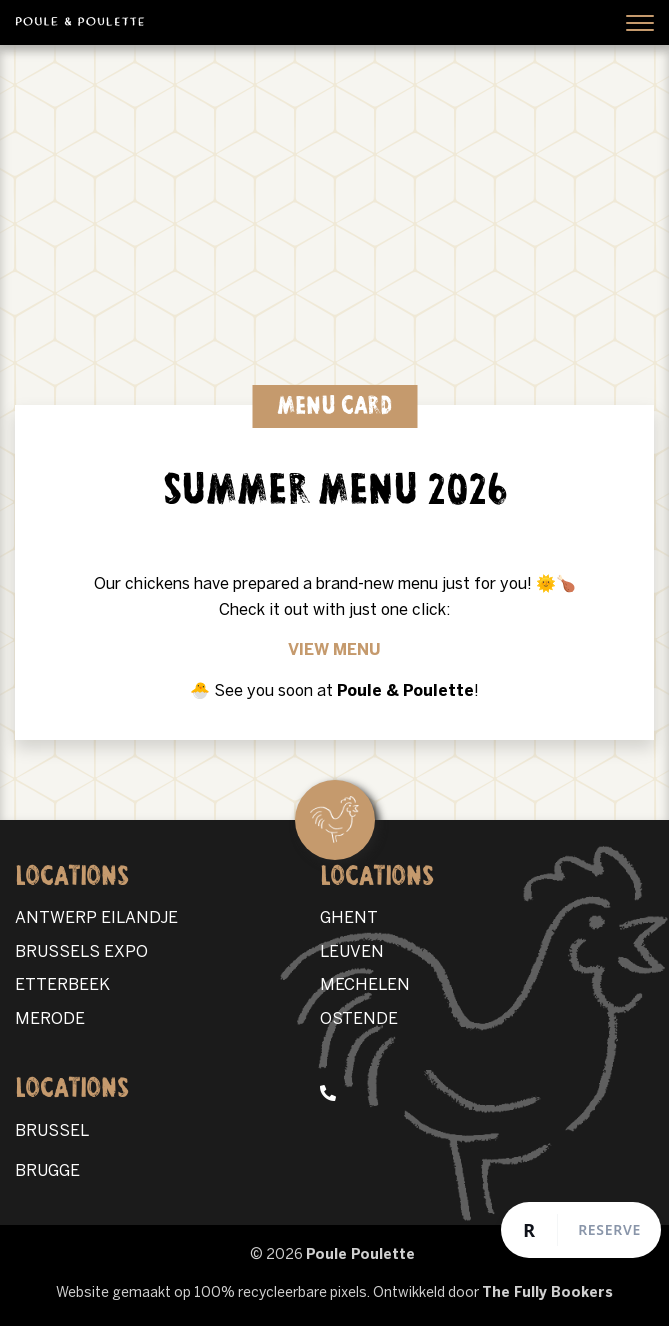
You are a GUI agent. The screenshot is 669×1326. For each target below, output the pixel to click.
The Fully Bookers (547, 1293)
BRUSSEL (52, 1131)
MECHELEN (365, 985)
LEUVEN (352, 952)
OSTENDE (359, 1019)
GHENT (349, 918)
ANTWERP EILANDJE (96, 918)
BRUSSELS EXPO (81, 952)
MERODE (50, 1019)
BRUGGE (47, 1171)
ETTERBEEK (62, 985)
